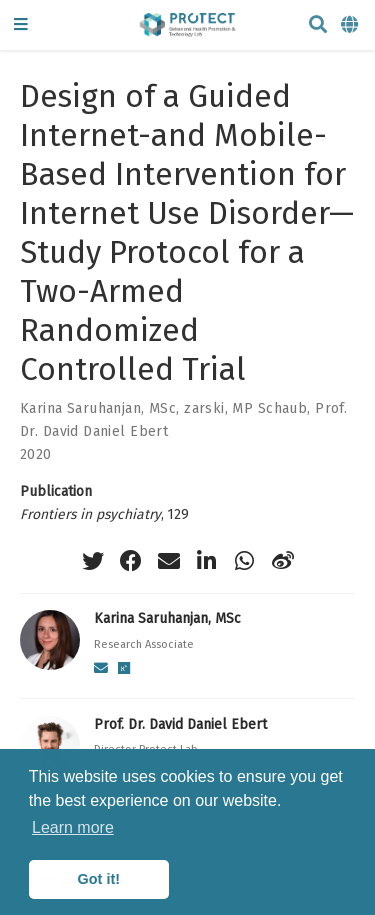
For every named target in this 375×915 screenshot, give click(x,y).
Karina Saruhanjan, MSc (98, 408)
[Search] (318, 25)
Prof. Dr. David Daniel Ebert (180, 724)
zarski (204, 408)
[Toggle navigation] (21, 25)
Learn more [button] (73, 827)
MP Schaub (269, 408)
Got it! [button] (99, 879)
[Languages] (351, 25)
